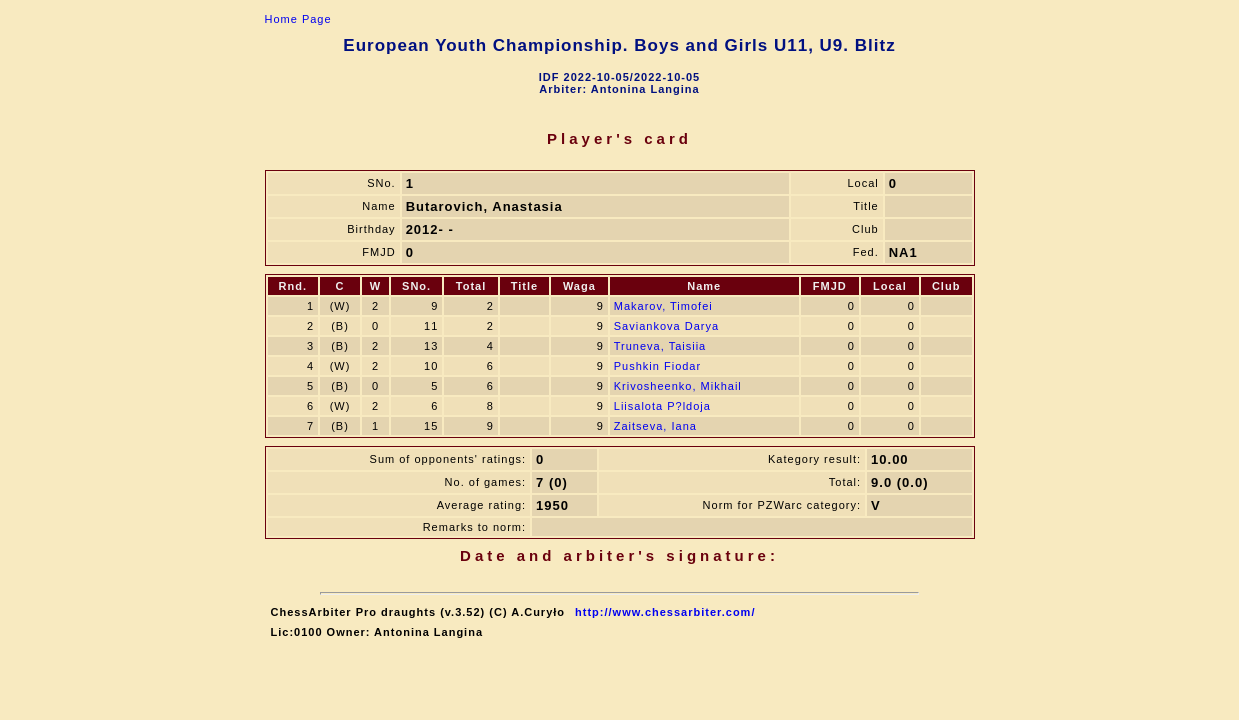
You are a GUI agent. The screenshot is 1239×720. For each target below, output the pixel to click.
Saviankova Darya (666, 326)
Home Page (298, 19)
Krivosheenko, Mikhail (678, 386)
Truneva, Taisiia (660, 346)
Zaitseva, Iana (655, 426)
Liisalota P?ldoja (662, 406)
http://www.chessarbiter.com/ (665, 612)
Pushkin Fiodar (657, 366)
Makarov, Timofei (663, 306)
